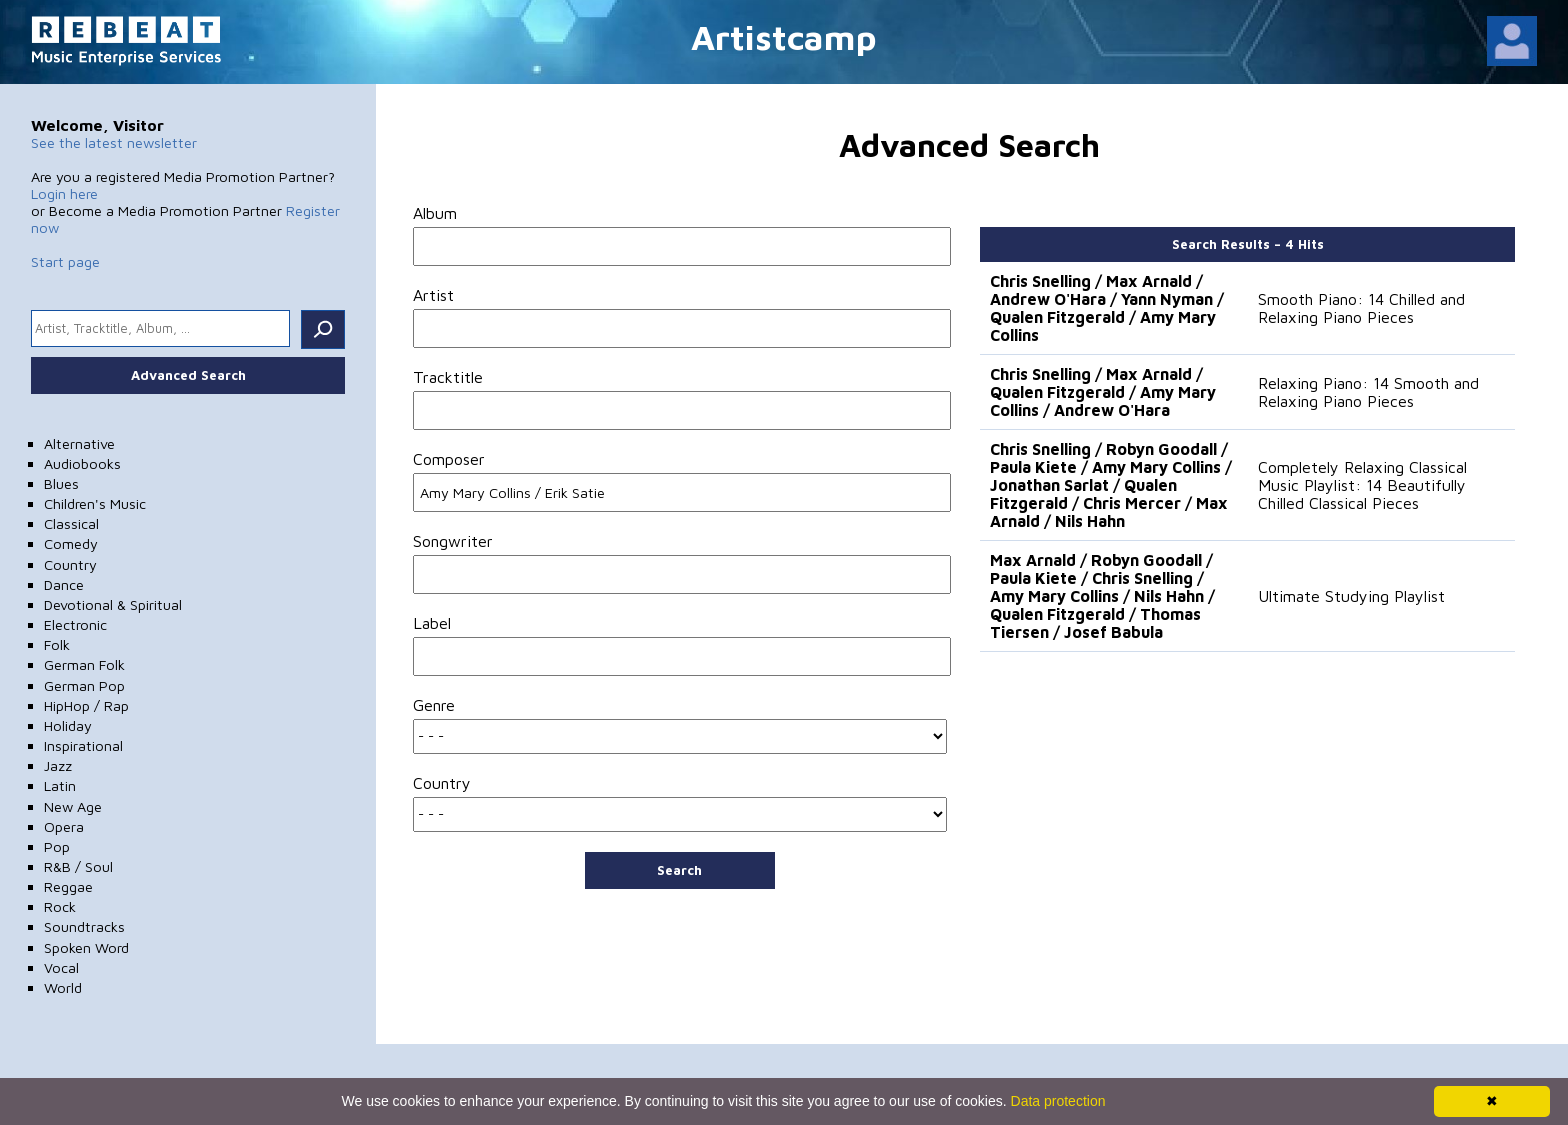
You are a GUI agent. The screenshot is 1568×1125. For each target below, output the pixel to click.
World (63, 987)
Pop (57, 846)
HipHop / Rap (86, 705)
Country (70, 564)
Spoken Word (86, 947)
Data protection (1058, 1101)
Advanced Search (188, 375)
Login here (64, 193)
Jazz (58, 765)
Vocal (61, 967)
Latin (60, 785)
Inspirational (83, 745)
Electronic (75, 624)
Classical (71, 523)
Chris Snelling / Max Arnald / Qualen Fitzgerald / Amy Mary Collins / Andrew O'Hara (1103, 392)
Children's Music (95, 503)
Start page (65, 261)
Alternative (79, 443)
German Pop (84, 685)
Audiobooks (82, 463)
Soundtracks (84, 926)
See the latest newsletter (114, 142)
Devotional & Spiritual (113, 604)
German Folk (84, 664)
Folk (57, 644)
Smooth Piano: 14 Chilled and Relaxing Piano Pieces (1361, 308)
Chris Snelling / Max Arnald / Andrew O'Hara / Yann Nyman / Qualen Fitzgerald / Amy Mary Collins (1107, 308)
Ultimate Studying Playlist (1351, 596)
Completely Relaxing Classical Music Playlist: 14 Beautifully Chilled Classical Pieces (1362, 485)
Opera (64, 826)
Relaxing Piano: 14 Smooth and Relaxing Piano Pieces (1368, 392)
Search (679, 870)
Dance (64, 584)
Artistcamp (784, 36)
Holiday (68, 725)
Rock (60, 906)
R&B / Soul (78, 866)
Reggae (68, 886)
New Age (73, 806)
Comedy (71, 543)
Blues (61, 483)
